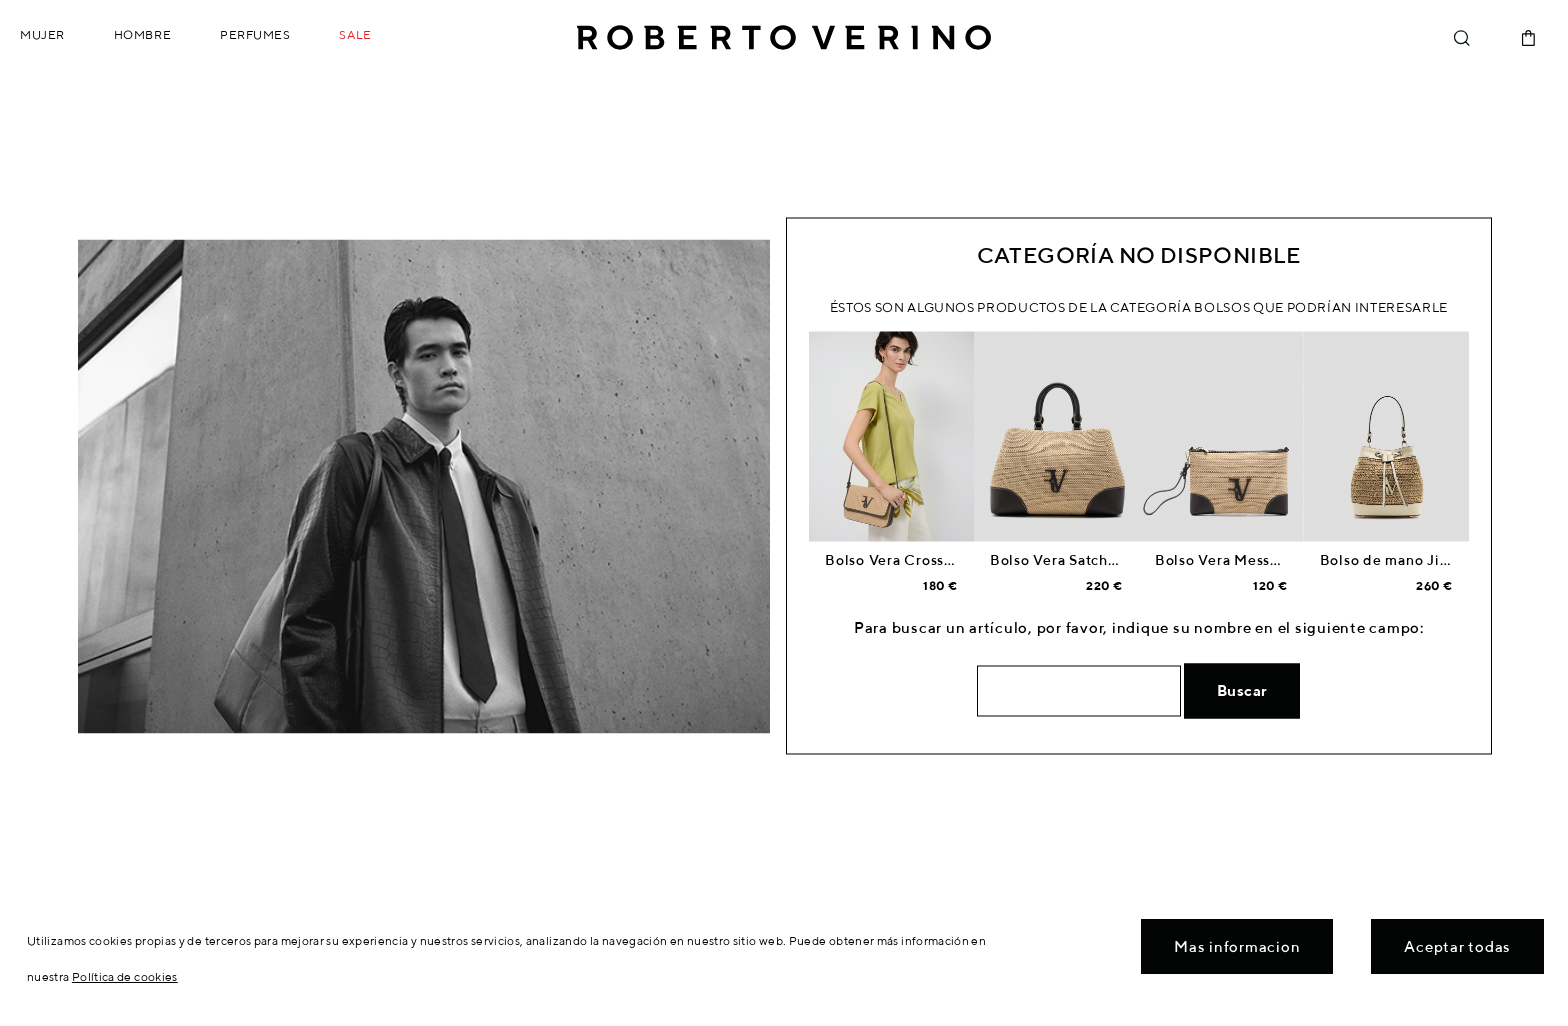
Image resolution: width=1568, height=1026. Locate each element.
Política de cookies (125, 976)
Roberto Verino (784, 38)
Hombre (142, 34)
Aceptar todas (1457, 946)
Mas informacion (1237, 946)
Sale (355, 34)
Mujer (42, 34)
